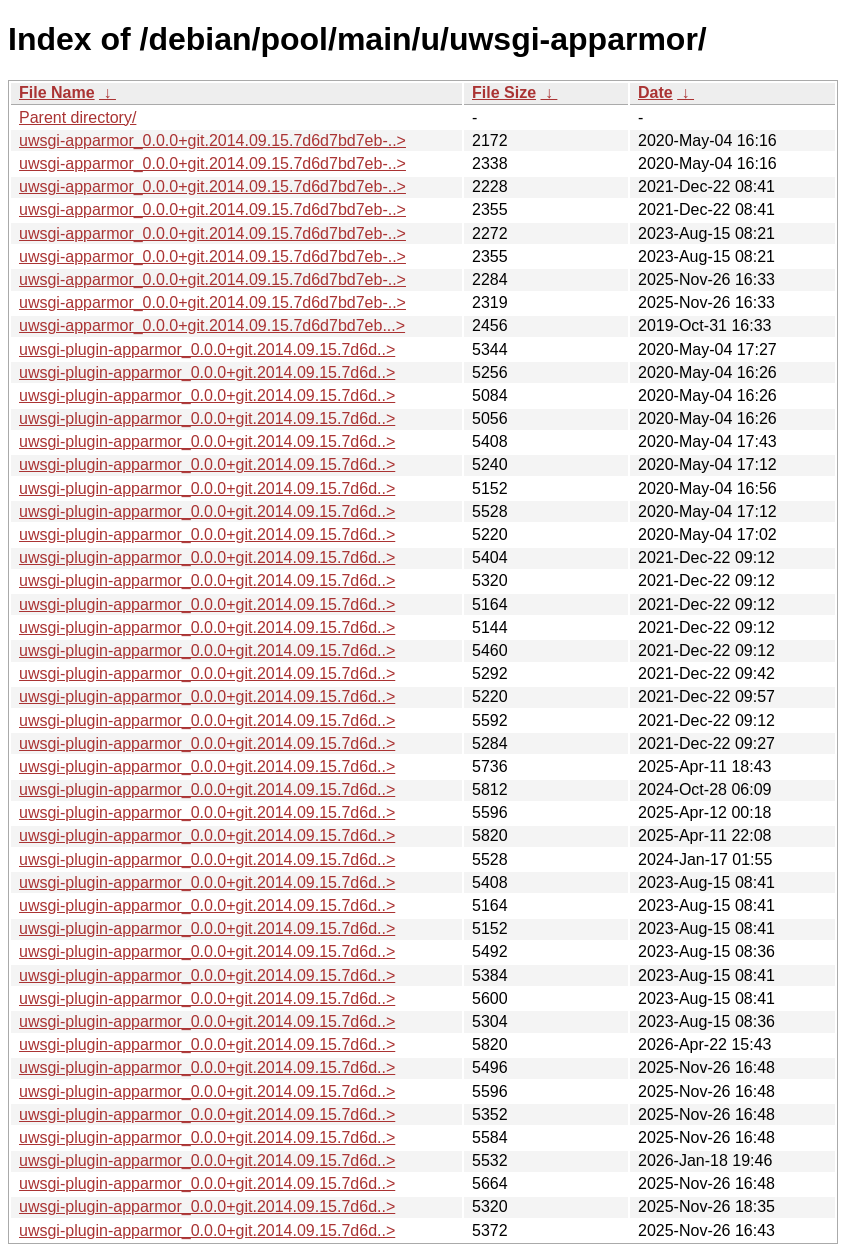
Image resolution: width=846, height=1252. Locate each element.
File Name (57, 92)
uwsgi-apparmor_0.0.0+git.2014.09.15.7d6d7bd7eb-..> (212, 140)
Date (655, 92)
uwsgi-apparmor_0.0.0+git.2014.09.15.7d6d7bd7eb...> (212, 325)
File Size (504, 92)
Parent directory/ (77, 117)
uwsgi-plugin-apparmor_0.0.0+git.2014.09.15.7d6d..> (207, 349)
